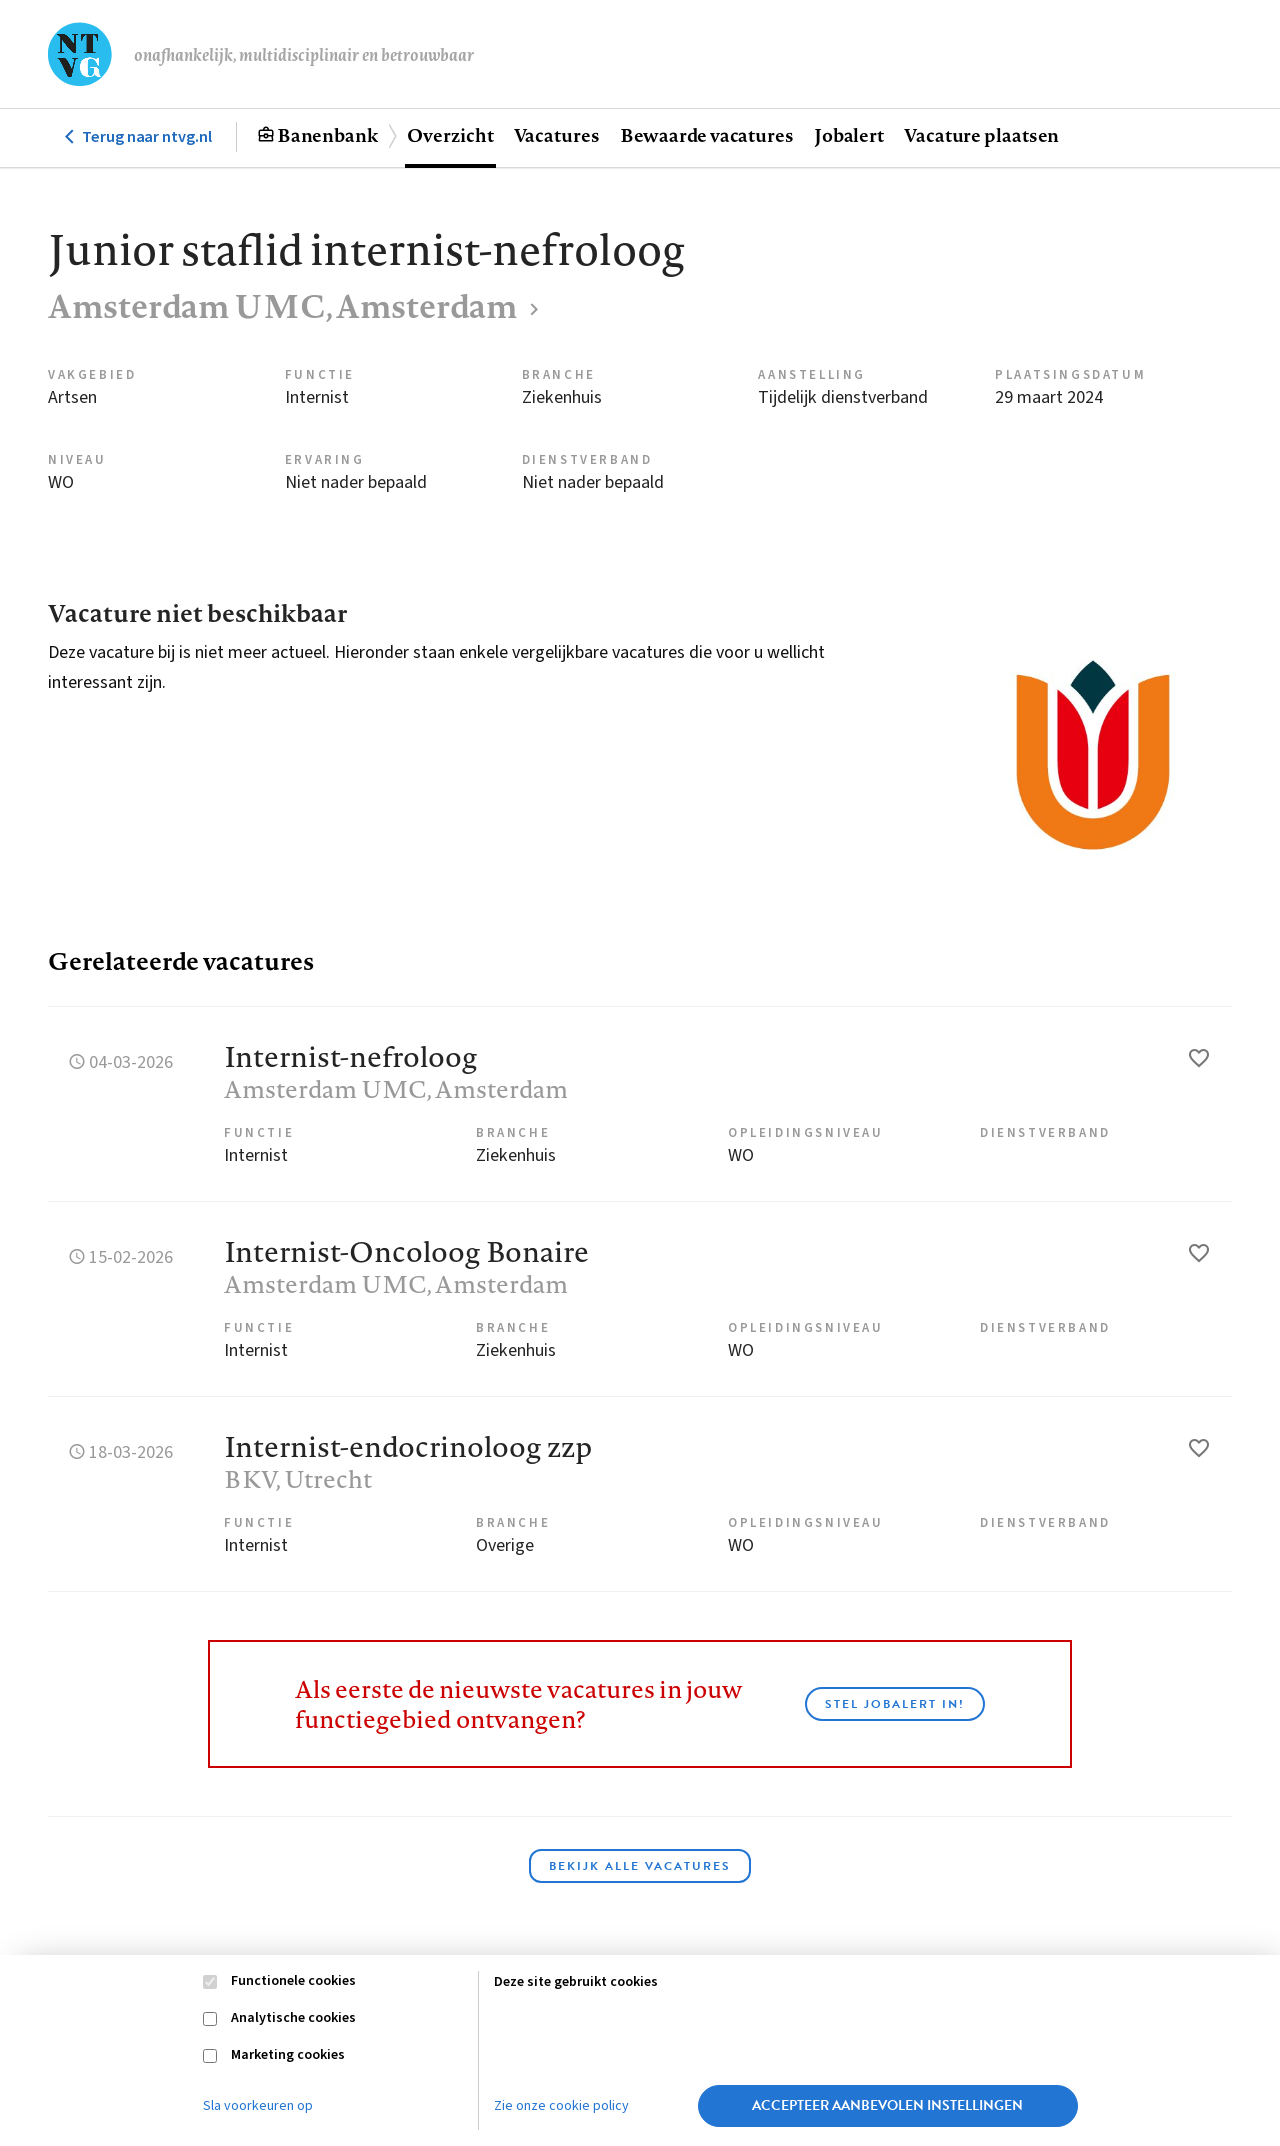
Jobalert (849, 135)
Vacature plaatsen (981, 135)
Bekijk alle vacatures (640, 1866)
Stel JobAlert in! (895, 1704)
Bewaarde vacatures (707, 135)
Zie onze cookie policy (561, 2106)
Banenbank (327, 135)
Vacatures (557, 135)
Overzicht (450, 135)
